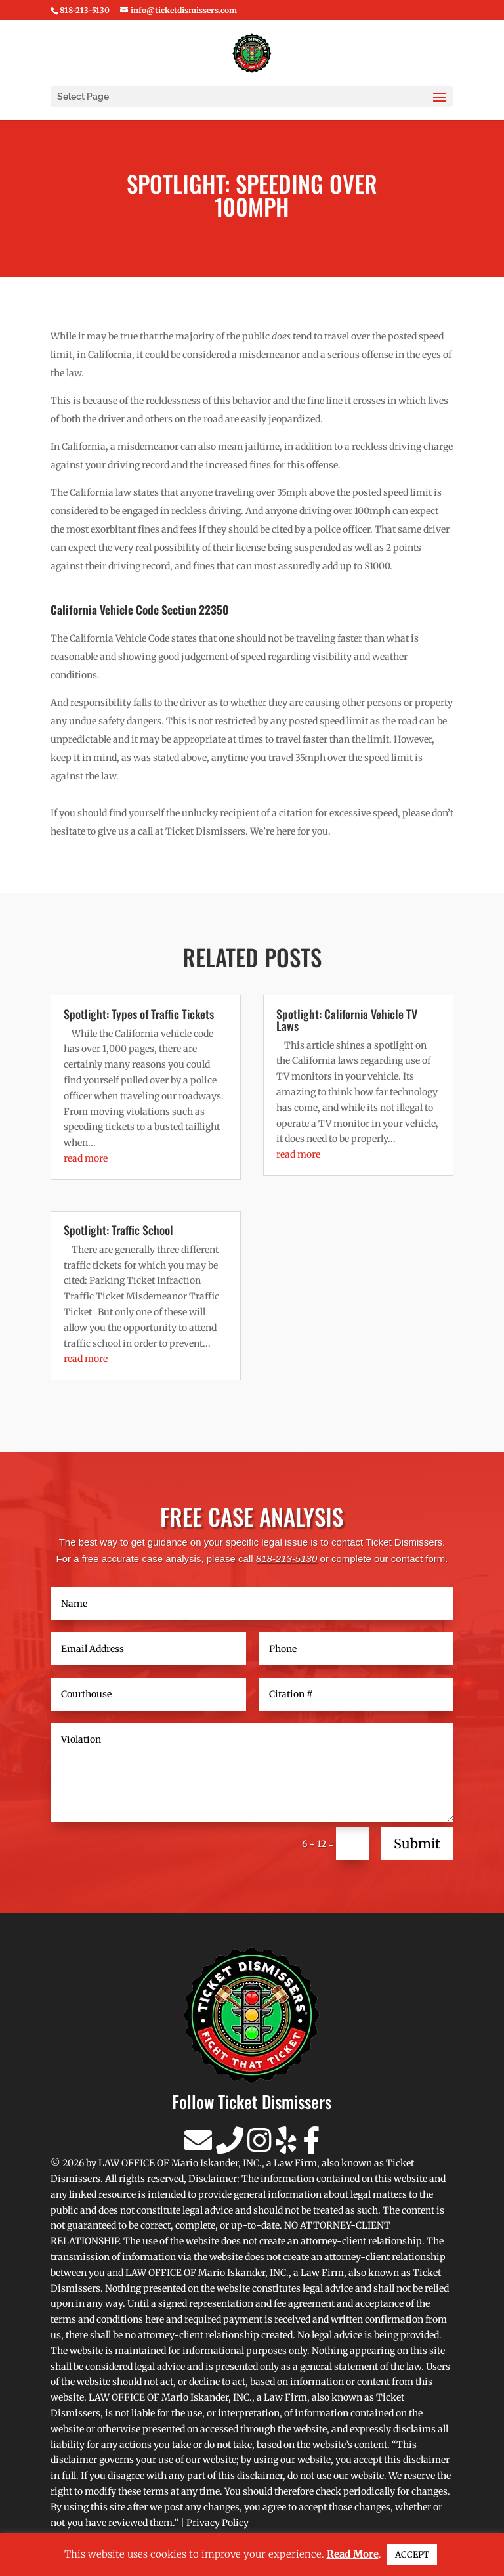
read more (86, 1158)
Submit (417, 1843)
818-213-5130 (286, 1558)
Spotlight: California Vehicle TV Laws (346, 1019)
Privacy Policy (217, 2523)
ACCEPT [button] (412, 2554)
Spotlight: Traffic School (118, 1229)
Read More (353, 2554)
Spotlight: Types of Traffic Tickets (139, 1013)
